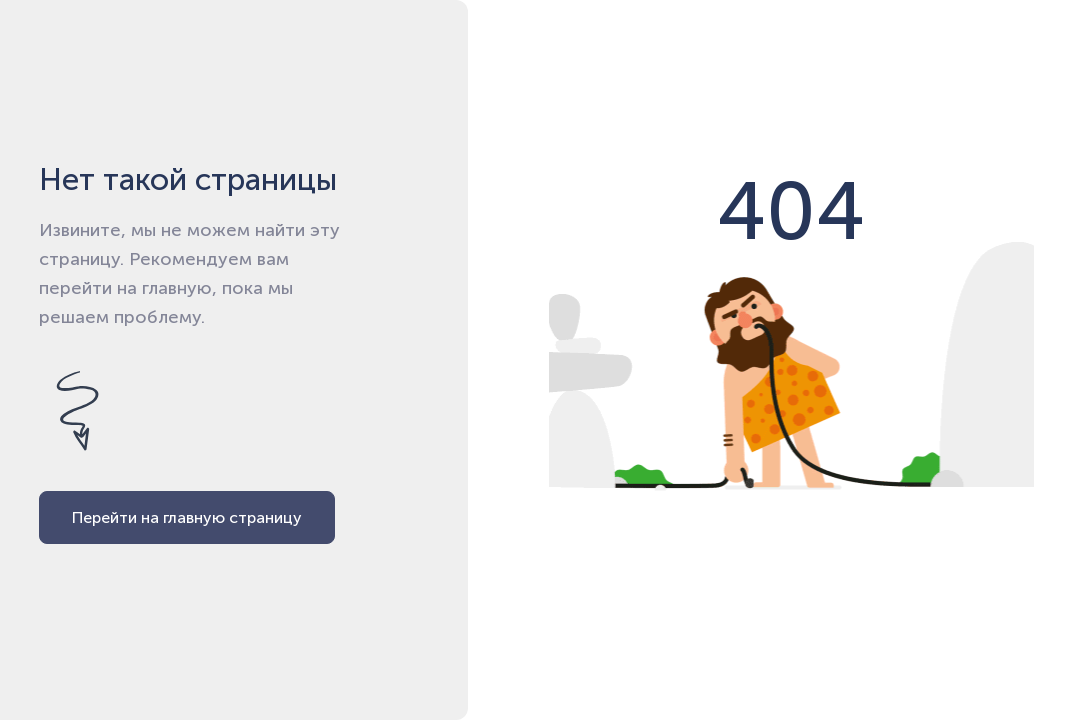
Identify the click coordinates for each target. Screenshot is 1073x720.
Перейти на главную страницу (187, 517)
